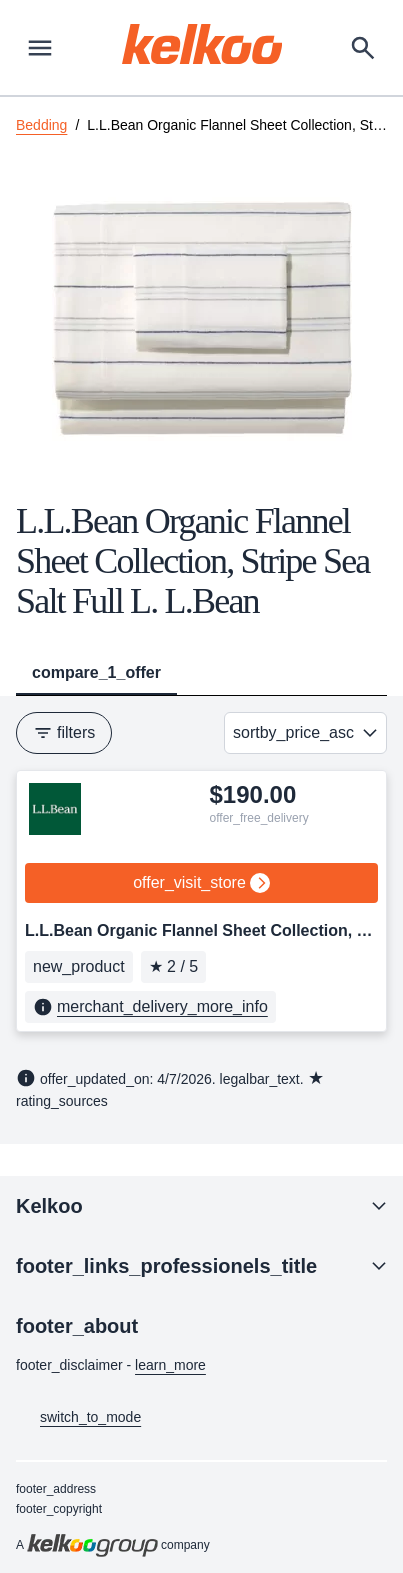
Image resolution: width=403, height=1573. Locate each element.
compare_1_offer (96, 672)
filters (64, 733)
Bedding (41, 125)
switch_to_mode (78, 1418)
